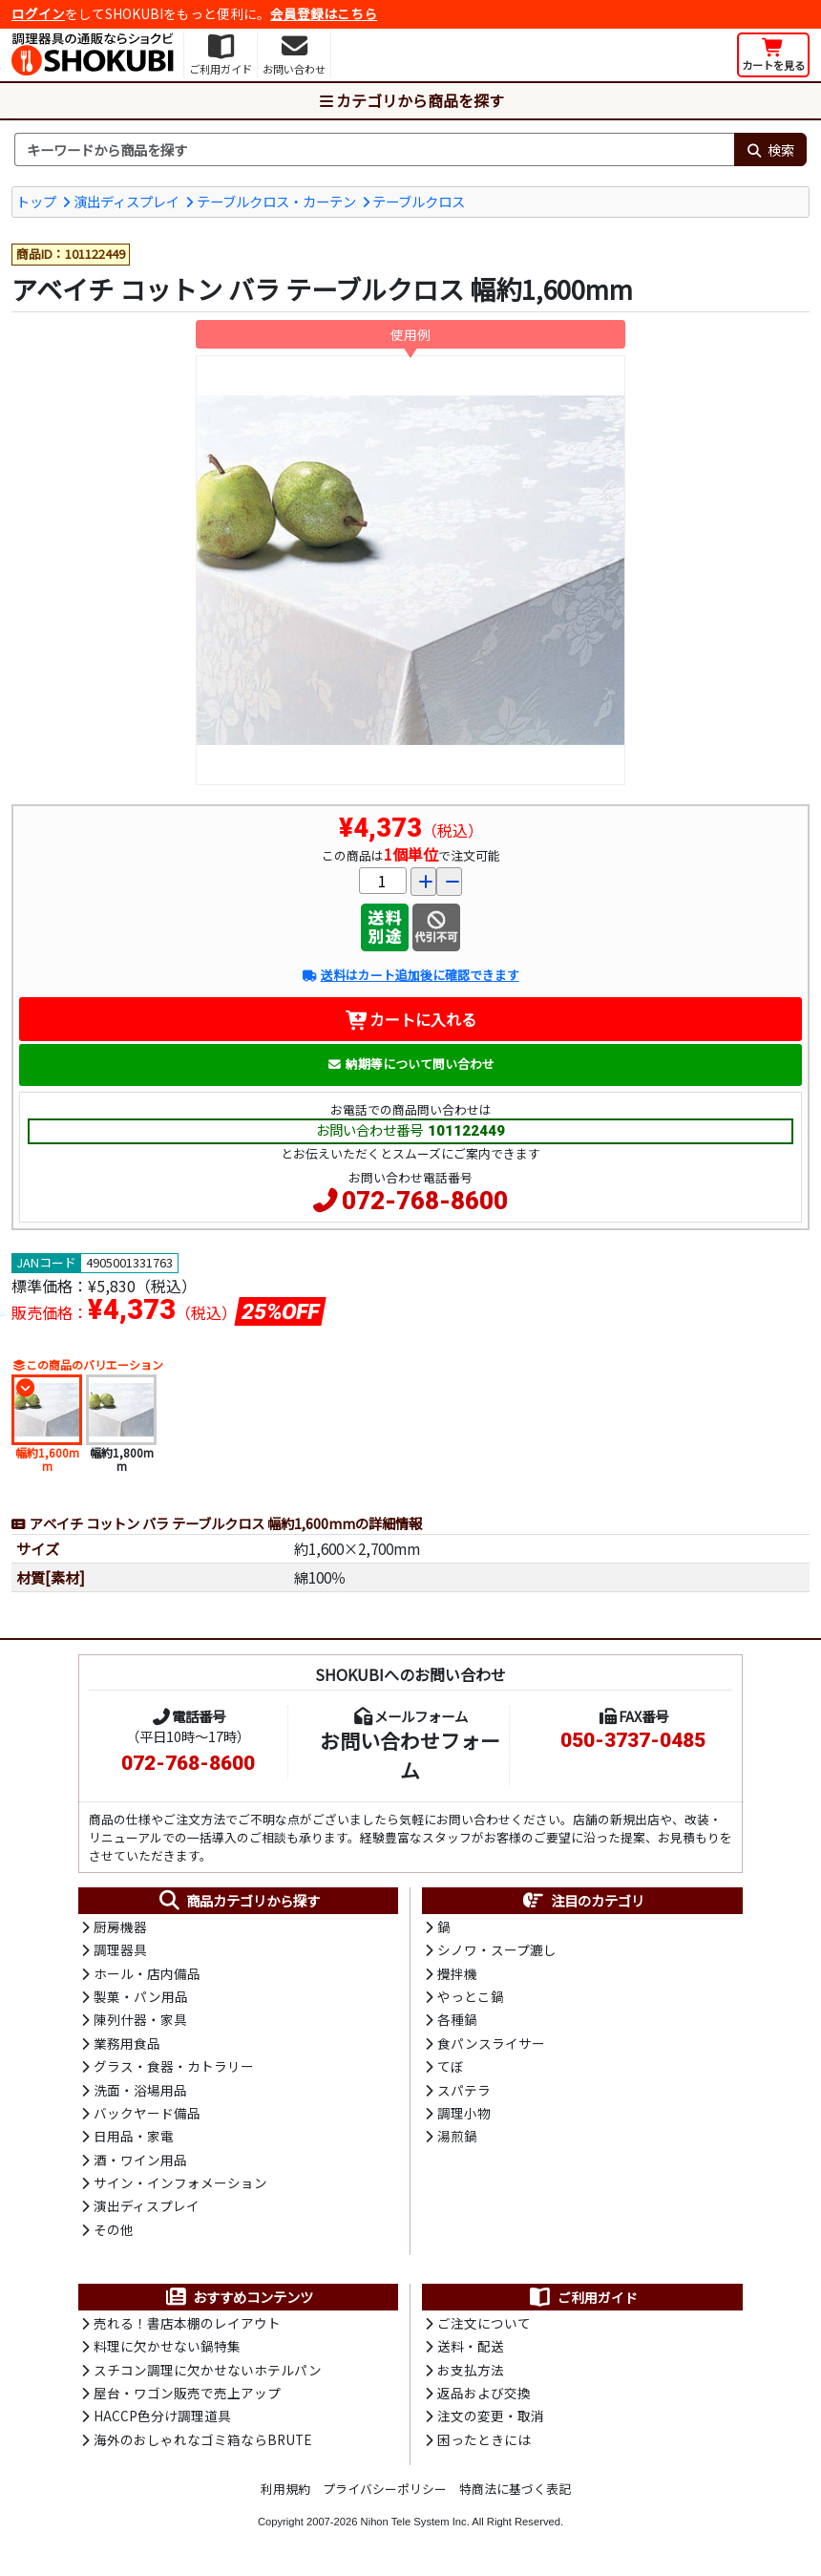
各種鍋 (457, 2019)
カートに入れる (411, 1019)
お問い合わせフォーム (410, 1755)
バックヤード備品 (147, 2112)
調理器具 (120, 1949)
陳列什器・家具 (140, 2019)
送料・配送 (470, 2345)
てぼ (450, 2066)
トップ (36, 201)
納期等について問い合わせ (411, 1063)
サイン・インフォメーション (180, 2182)
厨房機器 (120, 1926)
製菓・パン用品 (141, 1996)
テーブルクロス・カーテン (276, 201)
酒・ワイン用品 (140, 2159)
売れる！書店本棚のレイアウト (187, 2322)
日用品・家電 (134, 2135)
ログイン (38, 13)
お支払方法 (470, 2369)
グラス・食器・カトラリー (174, 2066)
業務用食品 (127, 2043)
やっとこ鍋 (470, 1996)
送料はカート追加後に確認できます (410, 975)
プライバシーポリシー (385, 2489)
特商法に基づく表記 (515, 2489)
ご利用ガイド (583, 2297)
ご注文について (484, 2322)
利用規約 (285, 2489)
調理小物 (464, 2112)
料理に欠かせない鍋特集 (167, 2345)
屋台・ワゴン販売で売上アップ (187, 2392)
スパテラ (464, 2089)
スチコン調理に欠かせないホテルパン (208, 2369)
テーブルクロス (418, 201)
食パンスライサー (491, 2043)
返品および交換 (484, 2392)
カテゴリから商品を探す (410, 100)
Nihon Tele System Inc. (415, 2521)
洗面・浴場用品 (140, 2089)
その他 (114, 2229)
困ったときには (484, 2439)
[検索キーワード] (374, 150)
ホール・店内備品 (147, 1973)
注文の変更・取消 (490, 2415)
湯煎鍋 (457, 2135)
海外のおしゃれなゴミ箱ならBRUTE (202, 2439)
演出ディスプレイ (126, 201)
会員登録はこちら (323, 13)
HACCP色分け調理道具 (162, 2415)
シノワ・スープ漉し (497, 1949)
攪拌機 (457, 1973)
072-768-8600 (425, 1200)
